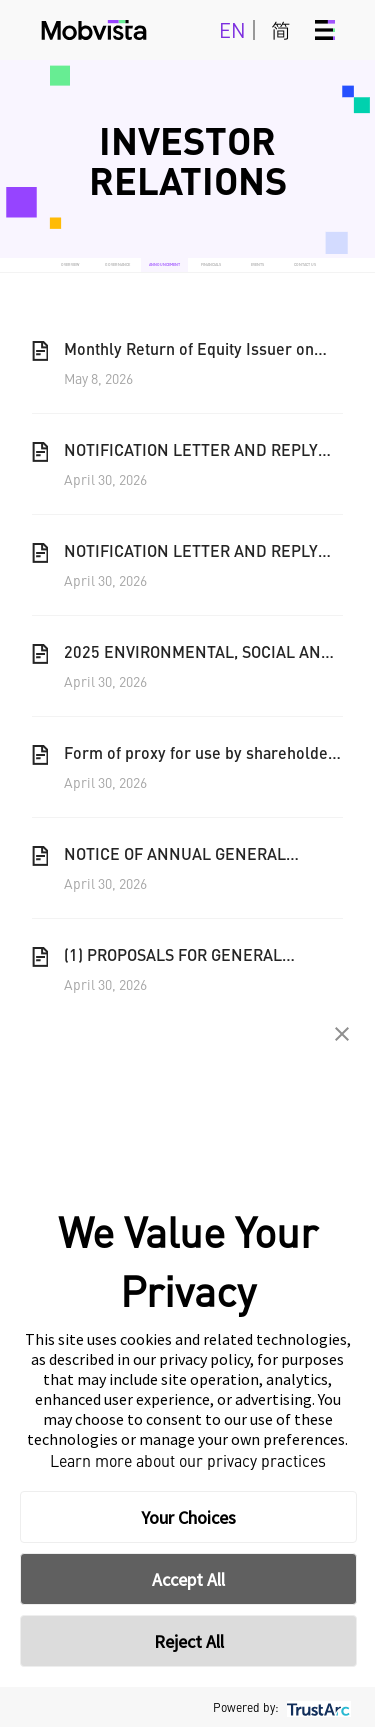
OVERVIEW (70, 264)
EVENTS (257, 264)
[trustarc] (316, 1707)
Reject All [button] (189, 1641)
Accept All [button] (188, 1579)
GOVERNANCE (117, 264)
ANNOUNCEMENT (164, 264)
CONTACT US (305, 264)
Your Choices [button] (188, 1517)
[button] (342, 1034)
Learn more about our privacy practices (188, 1460)
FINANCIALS (211, 264)
